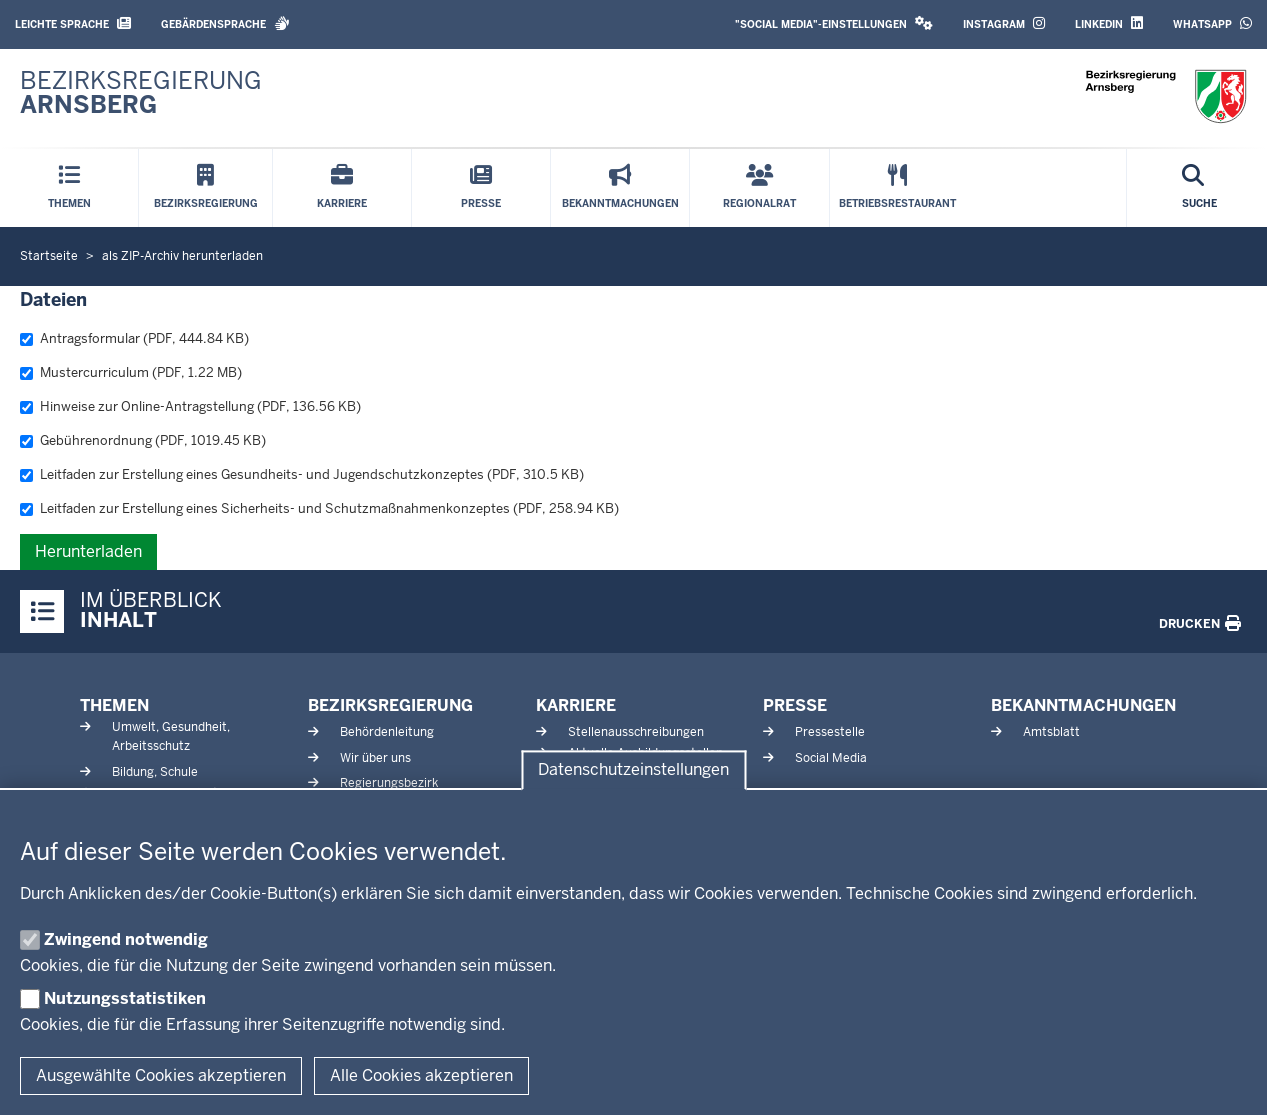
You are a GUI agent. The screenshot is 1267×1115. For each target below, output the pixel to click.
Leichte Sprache (73, 23)
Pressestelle (830, 732)
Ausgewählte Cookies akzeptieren (161, 1075)
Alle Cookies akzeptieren (421, 1075)
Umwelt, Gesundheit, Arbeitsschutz (171, 736)
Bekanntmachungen (1083, 705)
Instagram (1004, 23)
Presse (795, 705)
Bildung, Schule (155, 772)
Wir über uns (375, 758)
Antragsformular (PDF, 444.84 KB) (134, 338)
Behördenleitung (387, 732)
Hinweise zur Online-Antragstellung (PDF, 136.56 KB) (190, 406)
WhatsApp (1212, 23)
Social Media (831, 758)
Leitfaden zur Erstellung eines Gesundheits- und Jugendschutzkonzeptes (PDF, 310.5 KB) (302, 474)
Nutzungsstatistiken (125, 998)
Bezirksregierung (390, 705)
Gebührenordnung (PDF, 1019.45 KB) (143, 440)
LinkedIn (1109, 23)
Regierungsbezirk (389, 783)
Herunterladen (88, 551)
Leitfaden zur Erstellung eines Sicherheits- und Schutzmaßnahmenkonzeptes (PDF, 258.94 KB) (319, 508)
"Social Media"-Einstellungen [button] (834, 23)
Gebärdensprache (225, 23)
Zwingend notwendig (126, 939)
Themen (114, 705)
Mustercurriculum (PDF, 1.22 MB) (131, 372)
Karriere (576, 705)
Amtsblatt (1051, 732)
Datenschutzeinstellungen (633, 770)
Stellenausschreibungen (636, 732)
